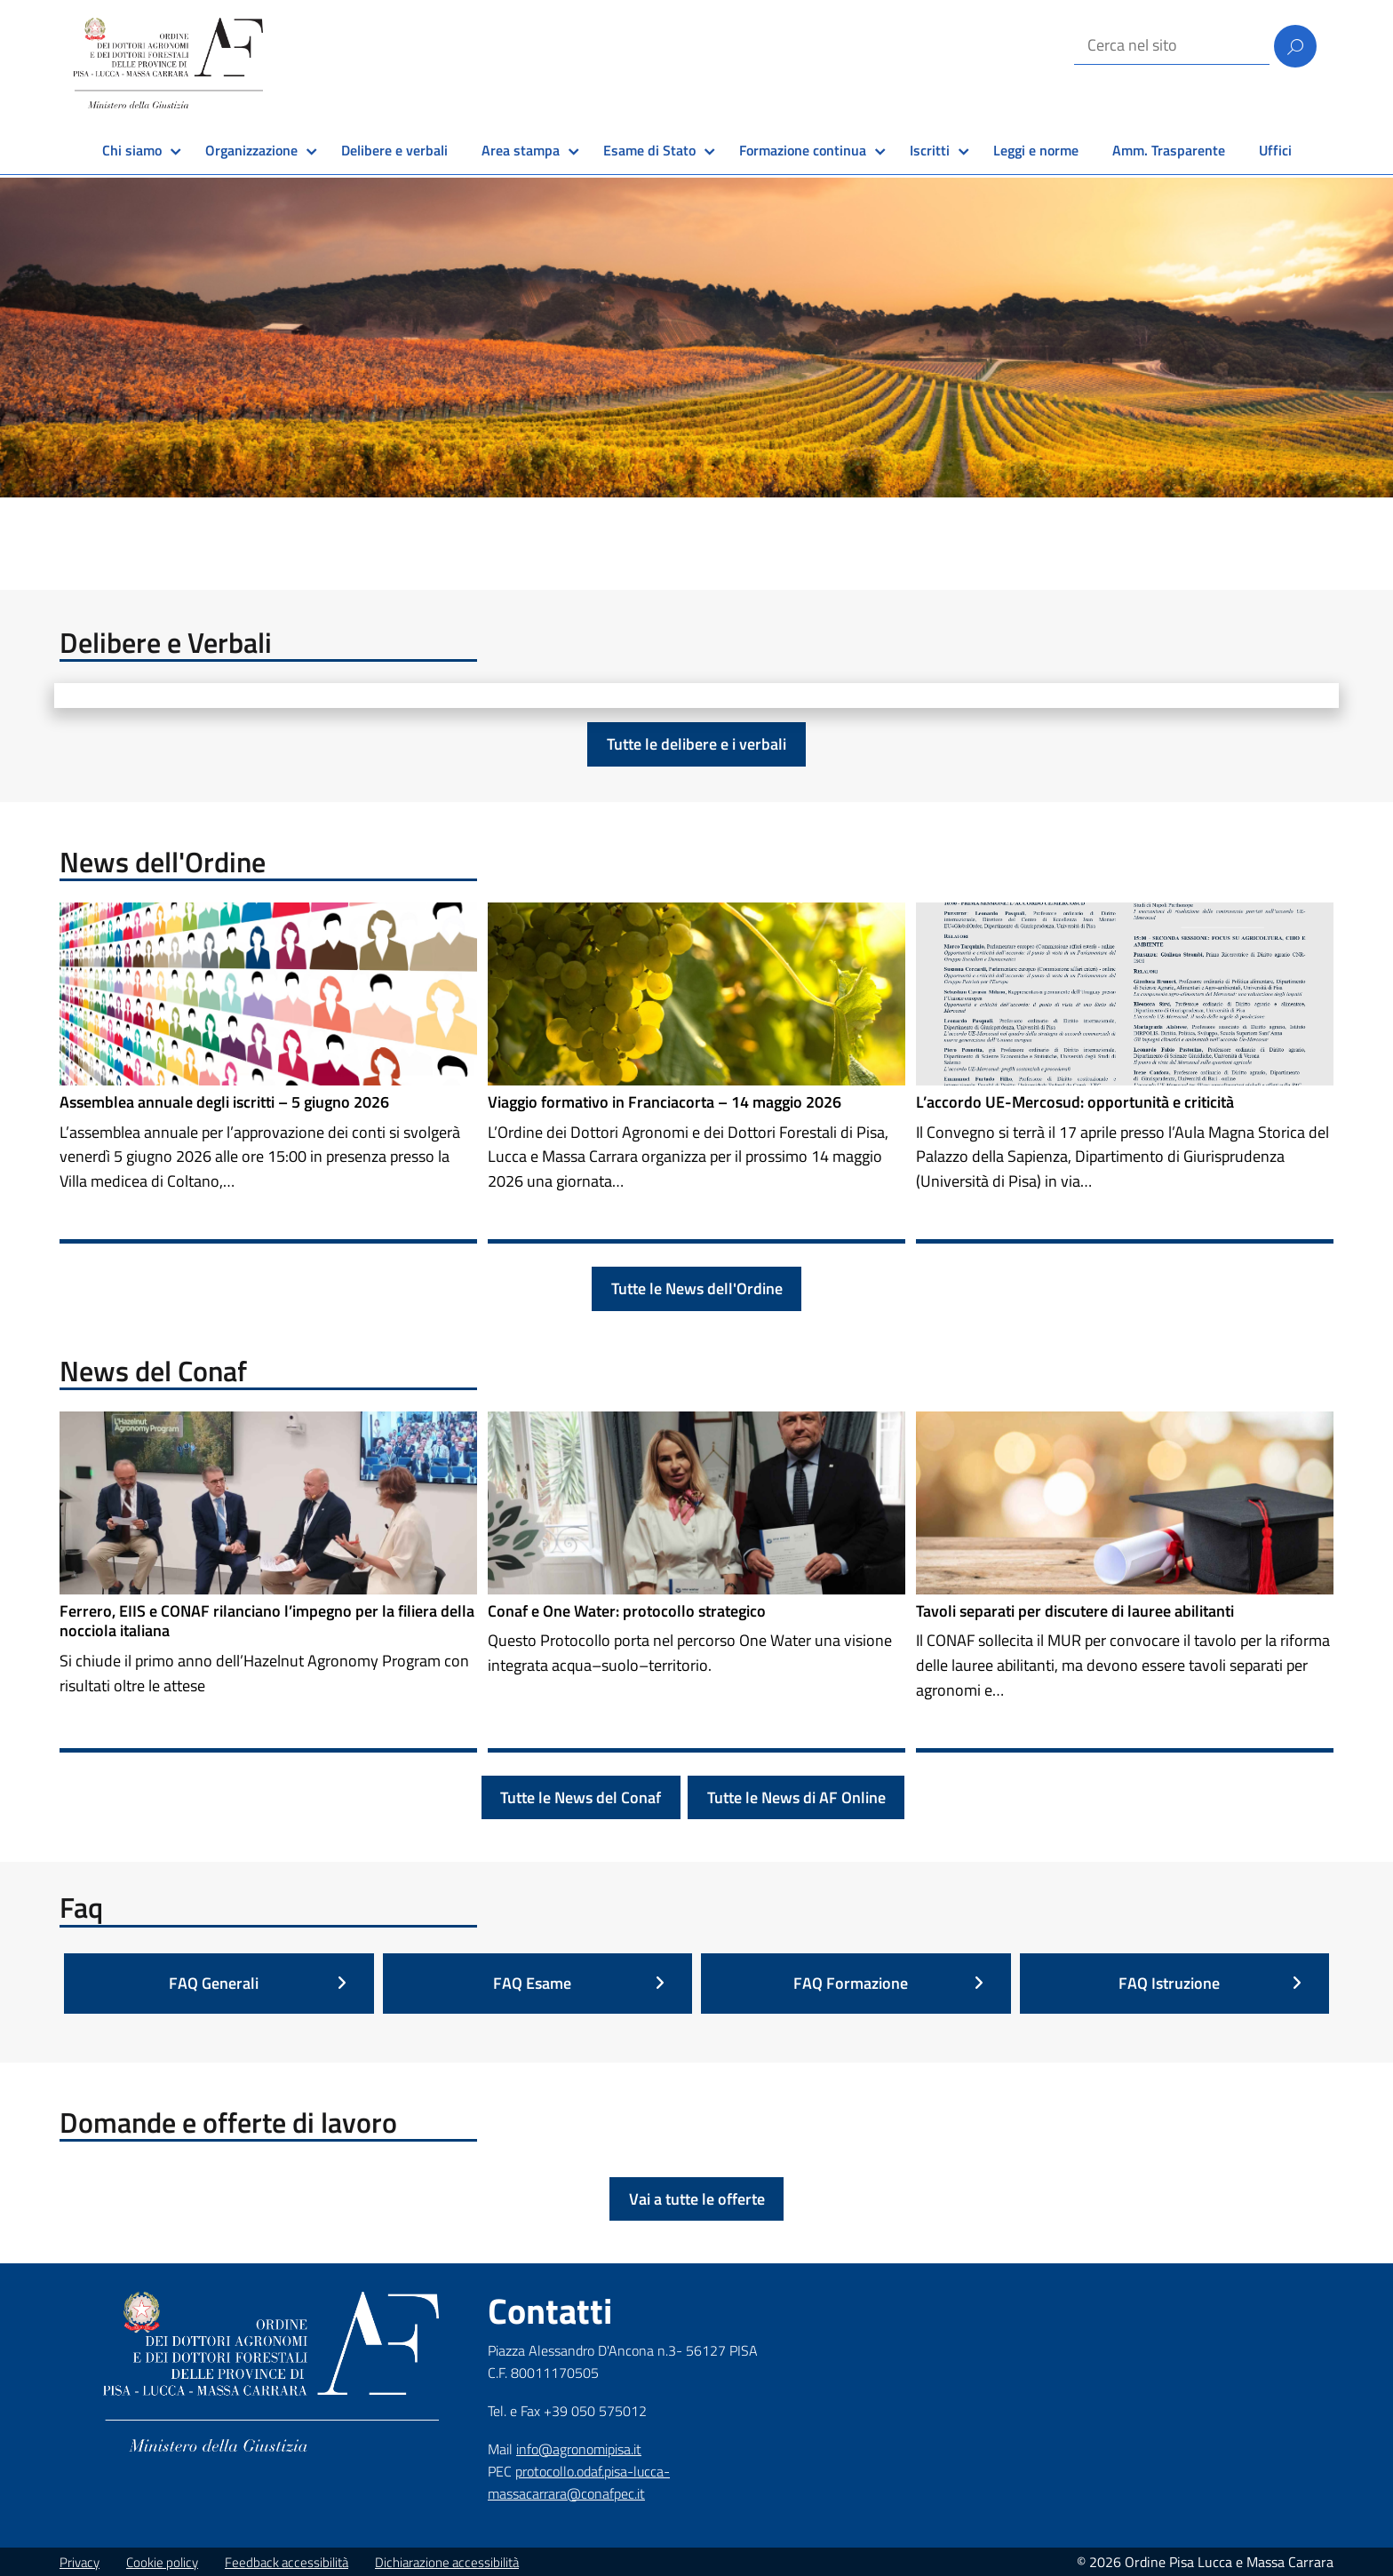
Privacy (80, 2562)
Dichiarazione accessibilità (447, 2562)
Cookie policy (162, 2562)
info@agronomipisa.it (578, 2449)
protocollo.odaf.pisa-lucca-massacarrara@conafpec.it (579, 2482)
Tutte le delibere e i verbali (696, 744)
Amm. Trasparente (1168, 150)
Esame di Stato (649, 150)
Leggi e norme (1036, 150)
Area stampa (521, 150)
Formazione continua (802, 150)
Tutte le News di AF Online (796, 1797)
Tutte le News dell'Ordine (697, 1288)
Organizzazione (251, 150)
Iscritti (930, 150)
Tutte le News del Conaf (580, 1797)
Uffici (1275, 150)
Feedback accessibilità (286, 2562)
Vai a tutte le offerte (697, 2199)
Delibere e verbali (394, 150)
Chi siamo (132, 150)
